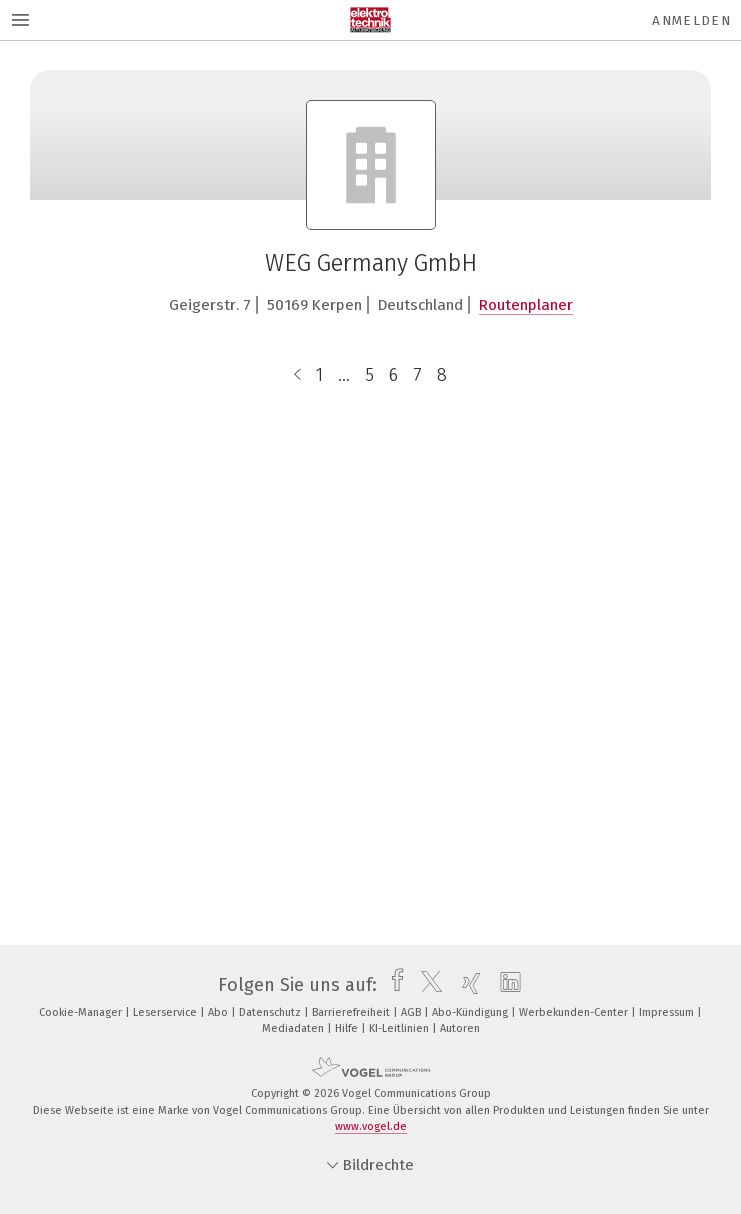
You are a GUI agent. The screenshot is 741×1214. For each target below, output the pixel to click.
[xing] (466, 985)
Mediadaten (294, 1028)
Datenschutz (271, 1012)
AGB (412, 1012)
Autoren (460, 1028)
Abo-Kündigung (471, 1012)
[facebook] (392, 985)
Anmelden (691, 20)
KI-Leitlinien (400, 1028)
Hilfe (348, 1028)
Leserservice (166, 1012)
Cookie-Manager (82, 1012)
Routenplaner (526, 305)
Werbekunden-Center (575, 1012)
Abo (219, 1012)
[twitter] (426, 985)
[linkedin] (505, 985)
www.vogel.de (371, 1126)
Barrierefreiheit (352, 1012)
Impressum (668, 1012)
